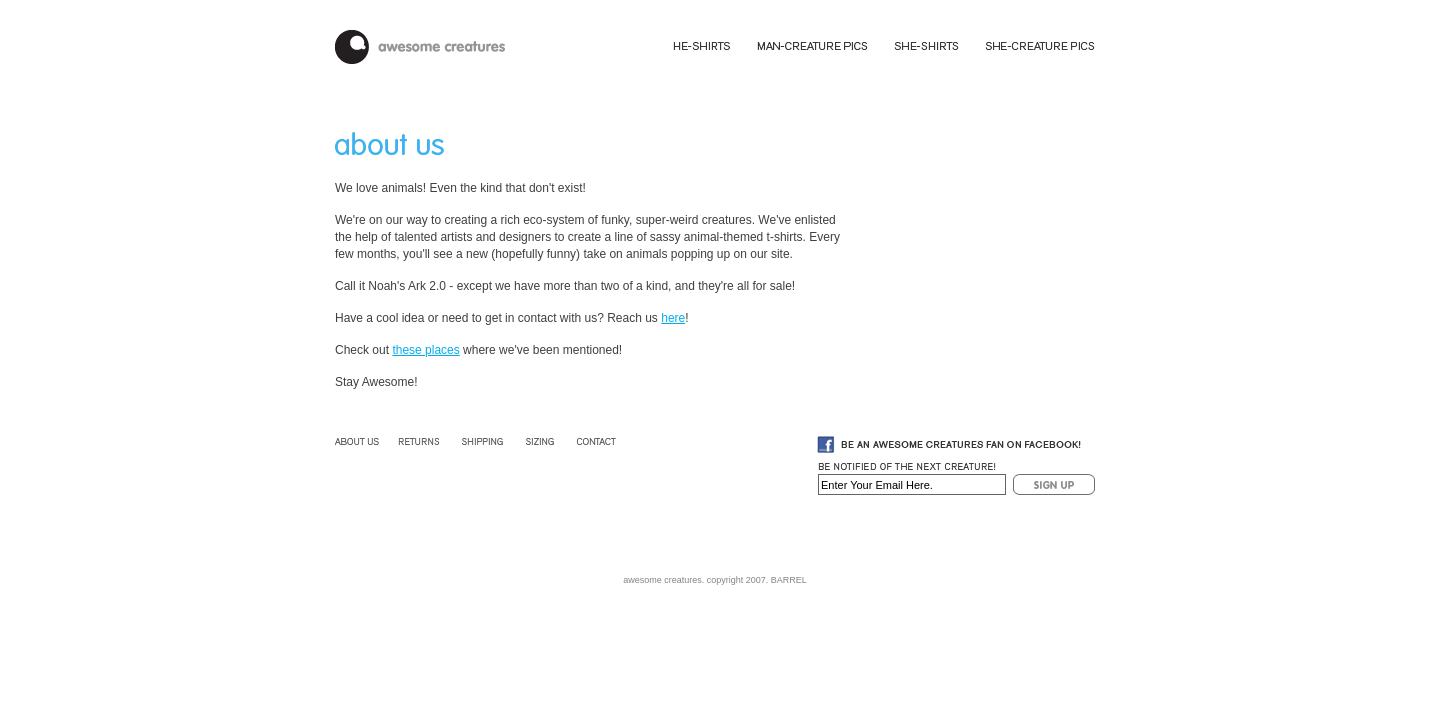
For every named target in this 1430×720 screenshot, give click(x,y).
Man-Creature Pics (814, 46)
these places (425, 350)
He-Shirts (703, 46)
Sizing (542, 441)
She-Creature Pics (1039, 46)
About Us (358, 441)
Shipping (483, 441)
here (673, 318)
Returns (419, 441)
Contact (595, 441)
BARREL (789, 580)
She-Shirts (929, 46)
